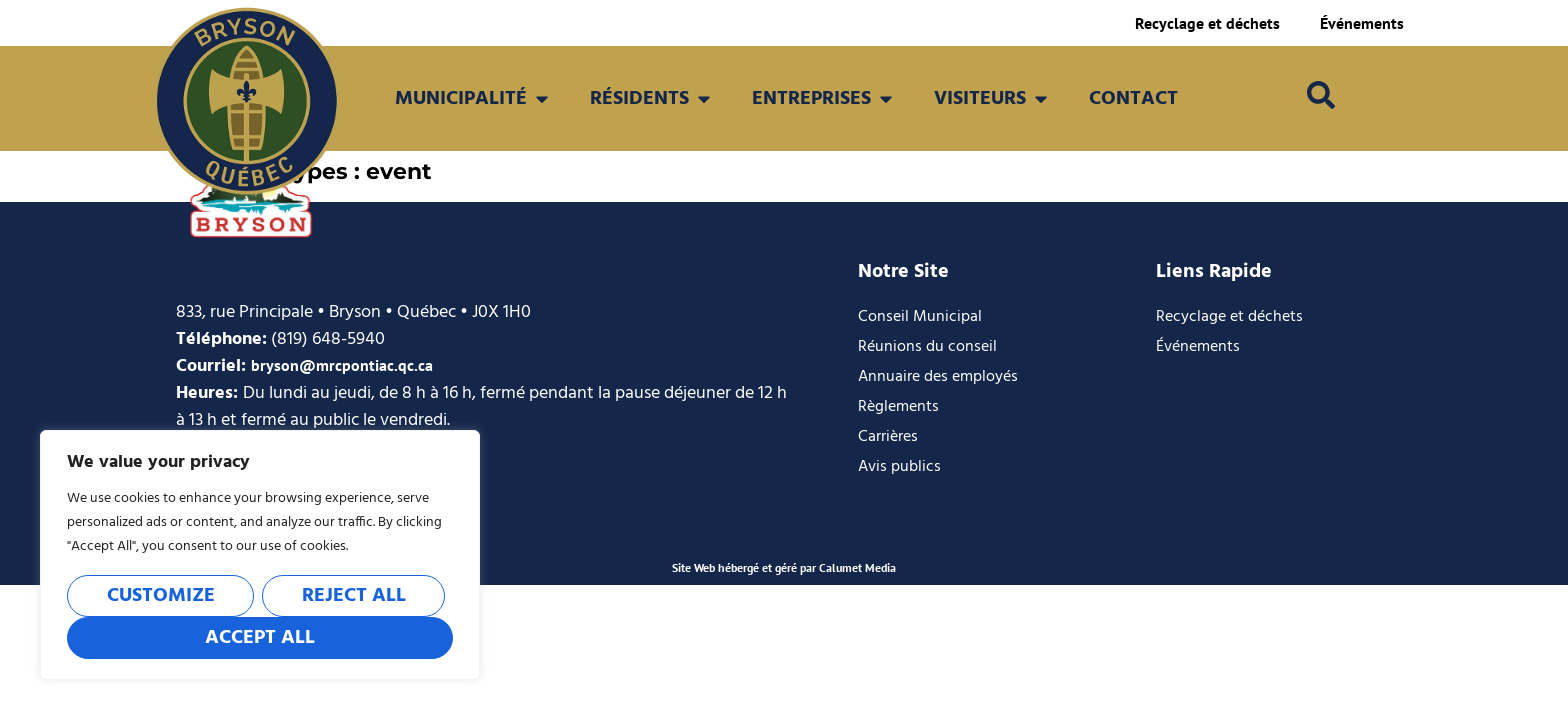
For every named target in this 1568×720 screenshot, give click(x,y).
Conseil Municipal (920, 317)
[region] (260, 555)
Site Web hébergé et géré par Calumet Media (784, 567)
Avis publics (899, 467)
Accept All (260, 638)
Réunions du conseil (927, 347)
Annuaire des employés (938, 377)
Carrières (888, 437)
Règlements (898, 407)
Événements (1362, 23)
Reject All (354, 596)
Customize (161, 596)
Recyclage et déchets (1207, 23)
